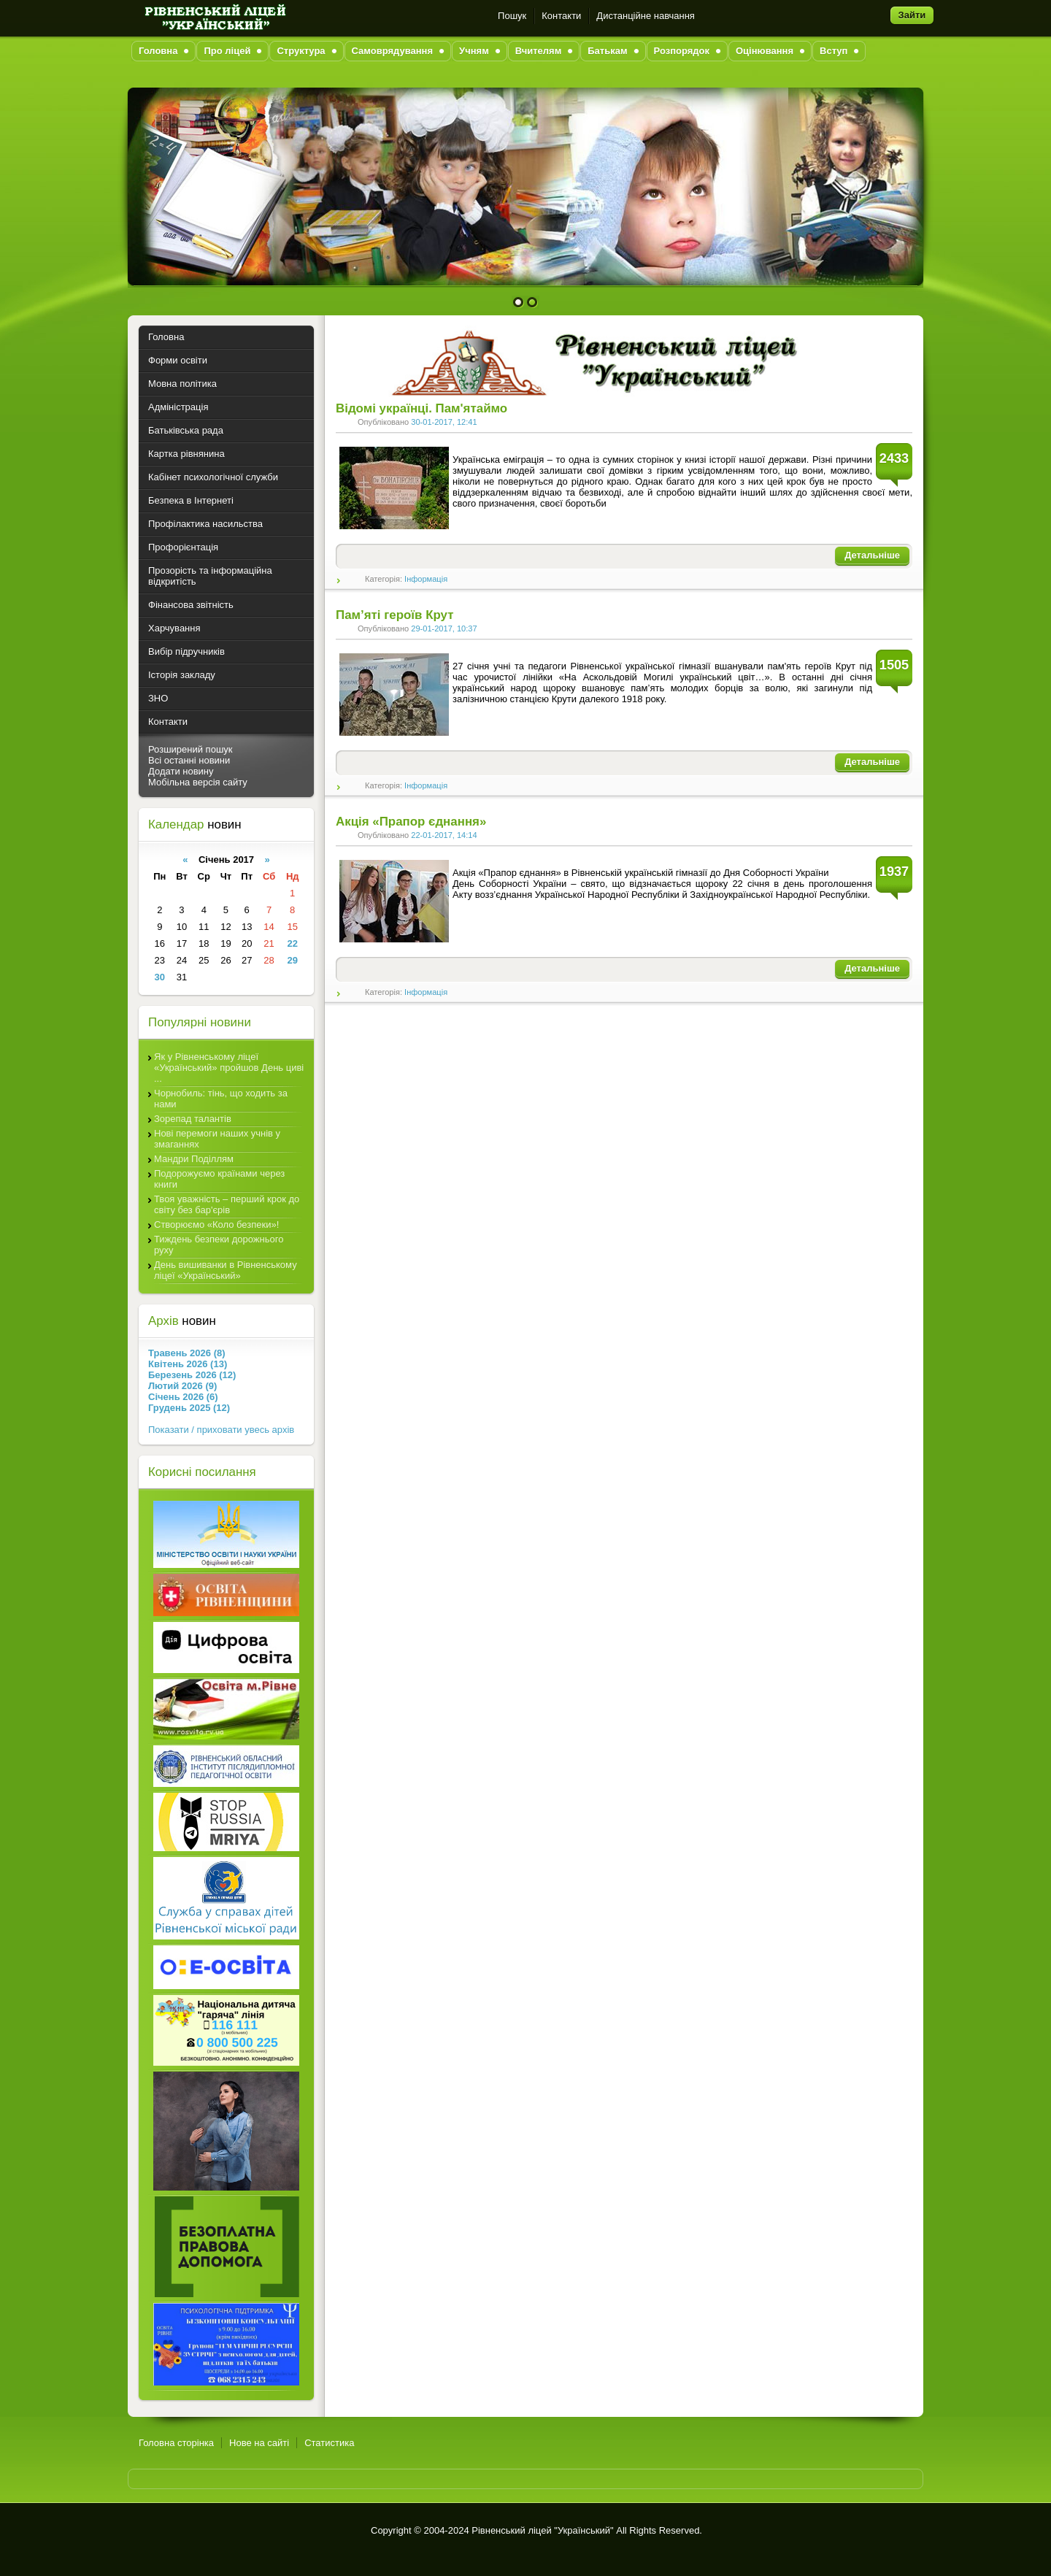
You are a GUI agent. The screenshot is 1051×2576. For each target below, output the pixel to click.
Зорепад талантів (192, 1118)
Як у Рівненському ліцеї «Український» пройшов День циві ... (229, 1067)
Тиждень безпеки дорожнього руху (218, 1245)
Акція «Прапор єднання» (411, 821)
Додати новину (181, 771)
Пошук (512, 15)
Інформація (425, 578)
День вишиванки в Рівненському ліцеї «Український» (225, 1270)
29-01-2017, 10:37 (444, 628)
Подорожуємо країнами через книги (219, 1179)
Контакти (561, 15)
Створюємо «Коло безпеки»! (216, 1224)
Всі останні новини (189, 760)
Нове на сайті (259, 2442)
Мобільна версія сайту (197, 782)
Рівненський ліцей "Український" (542, 2530)
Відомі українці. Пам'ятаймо (421, 408)
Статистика (329, 2442)
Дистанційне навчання (645, 15)
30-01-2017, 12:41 (444, 422)
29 (292, 960)
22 (292, 943)
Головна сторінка (176, 2442)
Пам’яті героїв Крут (394, 615)
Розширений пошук (190, 749)
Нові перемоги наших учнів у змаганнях (217, 1139)
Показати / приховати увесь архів (221, 1429)
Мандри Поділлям (194, 1158)
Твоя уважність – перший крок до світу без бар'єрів (226, 1204)
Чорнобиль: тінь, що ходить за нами (221, 1099)
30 (160, 977)
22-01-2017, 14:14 (444, 835)
